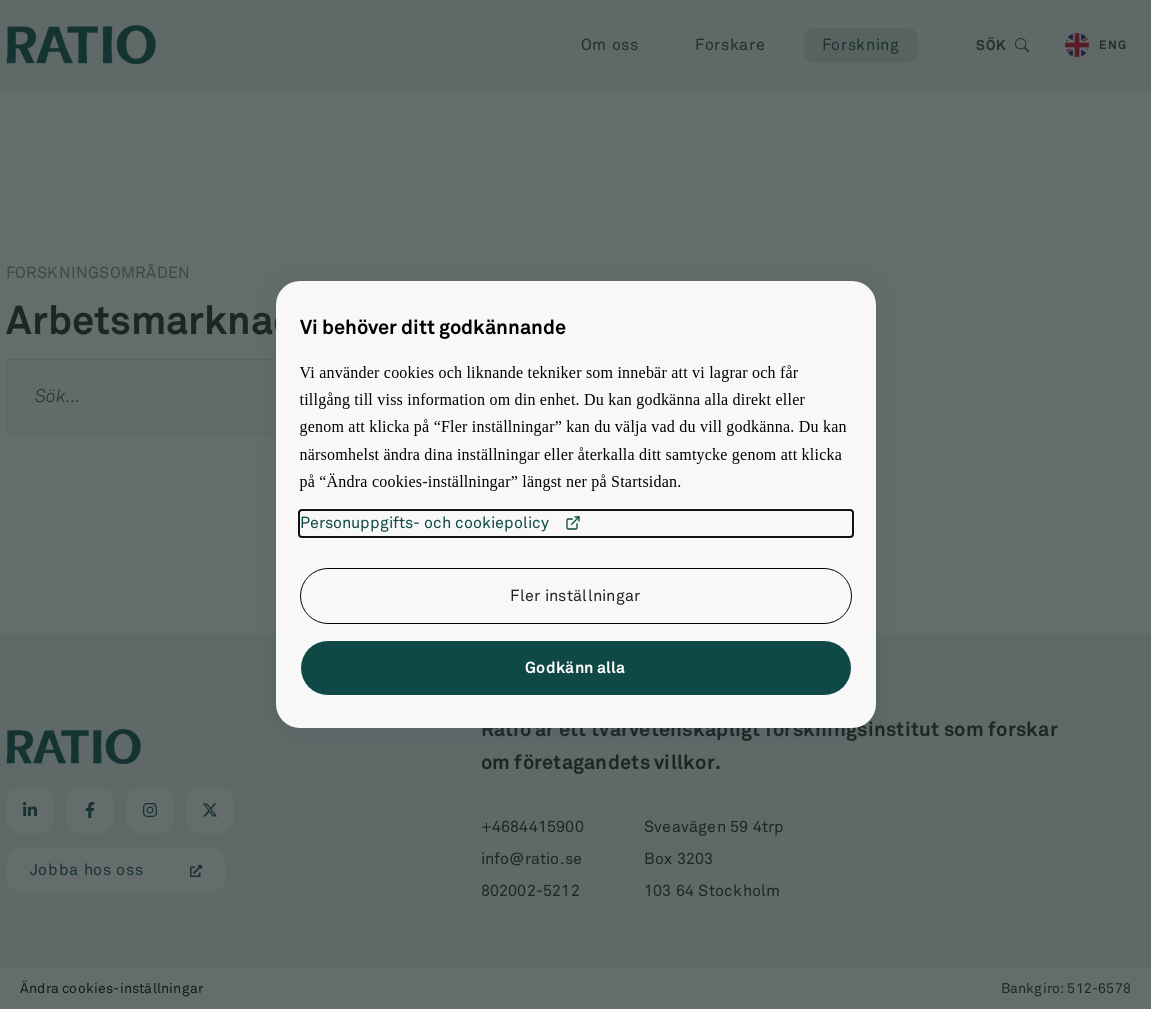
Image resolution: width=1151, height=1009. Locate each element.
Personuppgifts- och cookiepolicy (440, 523)
